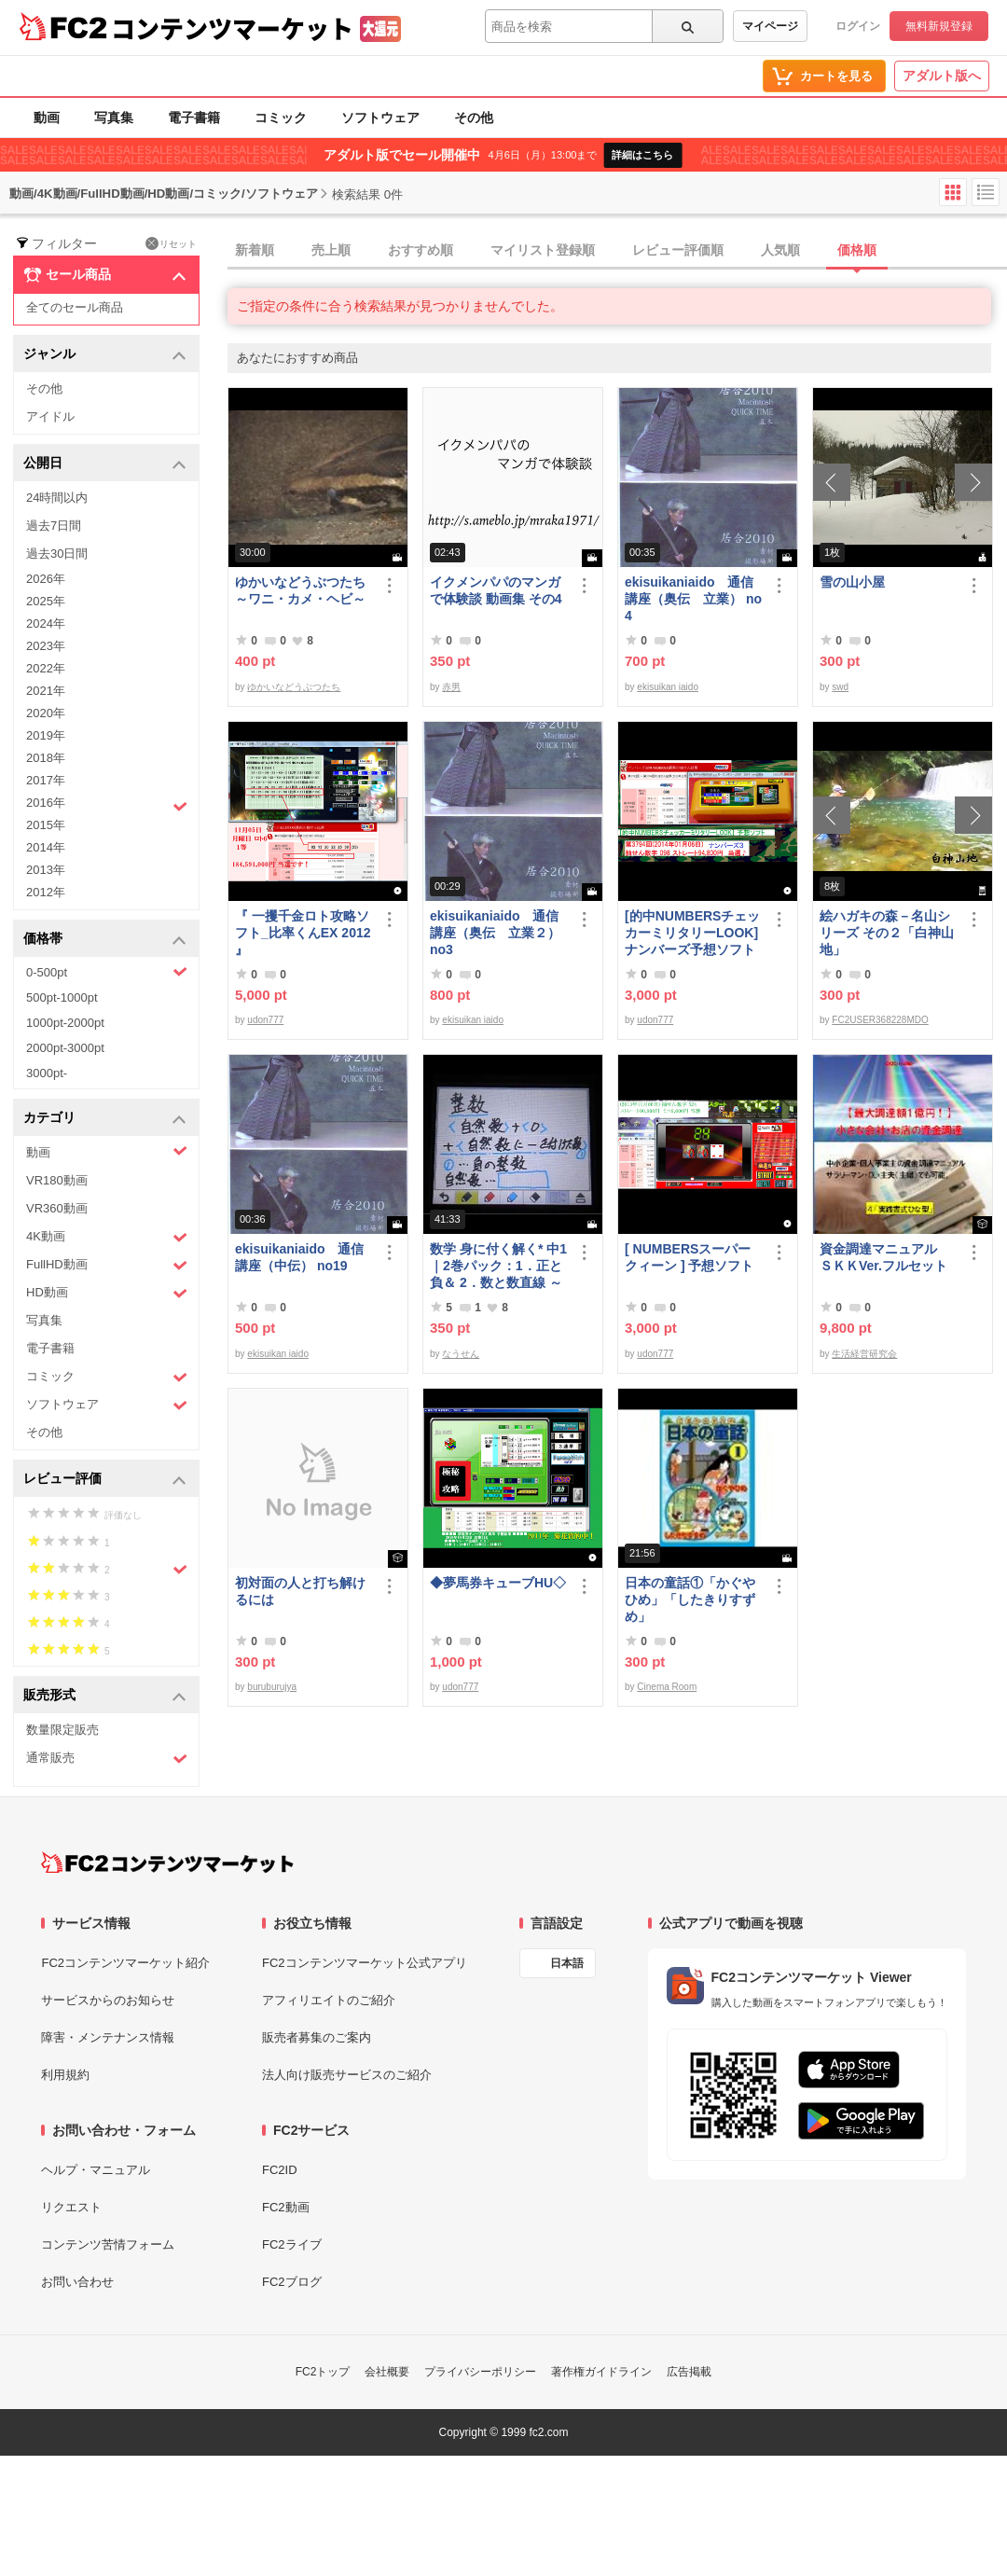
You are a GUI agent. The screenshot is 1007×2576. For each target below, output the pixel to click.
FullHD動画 (106, 1265)
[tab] (617, 251)
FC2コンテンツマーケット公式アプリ (364, 1963)
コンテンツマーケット (232, 28)
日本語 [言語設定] (567, 1963)
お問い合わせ (77, 2282)
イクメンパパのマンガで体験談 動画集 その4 (496, 590)
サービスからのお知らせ (107, 2000)
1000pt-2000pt (65, 1023)
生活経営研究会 (864, 1354)
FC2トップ (323, 2371)
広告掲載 (689, 2371)
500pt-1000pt (62, 997)
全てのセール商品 (74, 307)
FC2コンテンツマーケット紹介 (125, 1963)
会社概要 (387, 2371)
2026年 (45, 579)
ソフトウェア (380, 117)
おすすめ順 (420, 249)
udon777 (265, 1020)
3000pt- (46, 1073)
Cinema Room (667, 1687)
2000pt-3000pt (65, 1048)
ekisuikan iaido (667, 687)
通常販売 (106, 1758)
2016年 (106, 805)
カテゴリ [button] (104, 1119)
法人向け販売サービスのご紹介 (347, 2075)
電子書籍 (194, 117)
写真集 (113, 117)
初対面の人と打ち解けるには (300, 1591)
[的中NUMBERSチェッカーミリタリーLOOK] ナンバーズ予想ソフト (694, 932)
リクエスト (71, 2207)
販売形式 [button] (104, 1696)
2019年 (45, 735)
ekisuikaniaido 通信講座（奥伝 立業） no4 (693, 599)
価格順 (856, 249)
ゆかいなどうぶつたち (293, 687)
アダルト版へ (942, 75)
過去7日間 (53, 526)
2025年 (45, 601)
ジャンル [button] (104, 355)
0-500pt (106, 971)
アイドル (50, 416)
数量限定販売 (62, 1730)
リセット (171, 243)
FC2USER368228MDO (880, 1020)
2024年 (45, 623)
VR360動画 (57, 1208)
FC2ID (279, 2170)
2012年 (45, 892)
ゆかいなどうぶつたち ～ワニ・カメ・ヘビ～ (304, 590)
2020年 (45, 713)
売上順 (331, 249)
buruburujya (272, 1687)
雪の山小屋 (852, 582)
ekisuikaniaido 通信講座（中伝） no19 (299, 1257)
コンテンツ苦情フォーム (107, 2244)
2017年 (45, 780)
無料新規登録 (939, 26)
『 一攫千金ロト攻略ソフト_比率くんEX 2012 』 (303, 932)
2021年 (45, 691)
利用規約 (65, 2075)
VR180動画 (57, 1180)
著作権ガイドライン (601, 2371)
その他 (473, 117)
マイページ (770, 26)
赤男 (451, 687)
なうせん (460, 1354)
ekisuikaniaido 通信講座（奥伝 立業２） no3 (495, 932)
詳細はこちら (642, 154)
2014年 (45, 847)
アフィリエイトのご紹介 (328, 2000)
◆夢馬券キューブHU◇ (499, 1582)
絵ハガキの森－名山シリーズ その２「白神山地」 (887, 932)
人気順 (780, 249)
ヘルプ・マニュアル (95, 2170)
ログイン (857, 26)
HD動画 (106, 1293)
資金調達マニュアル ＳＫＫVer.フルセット (885, 1257)
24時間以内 (57, 498)
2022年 (45, 668)
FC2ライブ (292, 2244)
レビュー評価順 (678, 249)
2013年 (45, 870)
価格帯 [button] (104, 940)
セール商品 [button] (104, 275)
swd (840, 687)
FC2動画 (286, 2207)
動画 (47, 117)
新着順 (254, 249)
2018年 (45, 758)
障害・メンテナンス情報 (107, 2037)
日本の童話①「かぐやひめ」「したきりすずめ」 (690, 1599)
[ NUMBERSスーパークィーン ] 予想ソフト (694, 1257)
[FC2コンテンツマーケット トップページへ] (167, 1862)
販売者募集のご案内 (316, 2037)
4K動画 (106, 1237)
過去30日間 (57, 554)
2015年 (45, 825)
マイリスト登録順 (542, 249)
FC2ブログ (292, 2282)
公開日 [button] (104, 464)
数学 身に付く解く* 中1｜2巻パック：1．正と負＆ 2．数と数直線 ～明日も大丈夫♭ (498, 1266)
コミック (281, 117)
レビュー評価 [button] (104, 1480)
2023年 (45, 646)
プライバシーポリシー (480, 2371)
